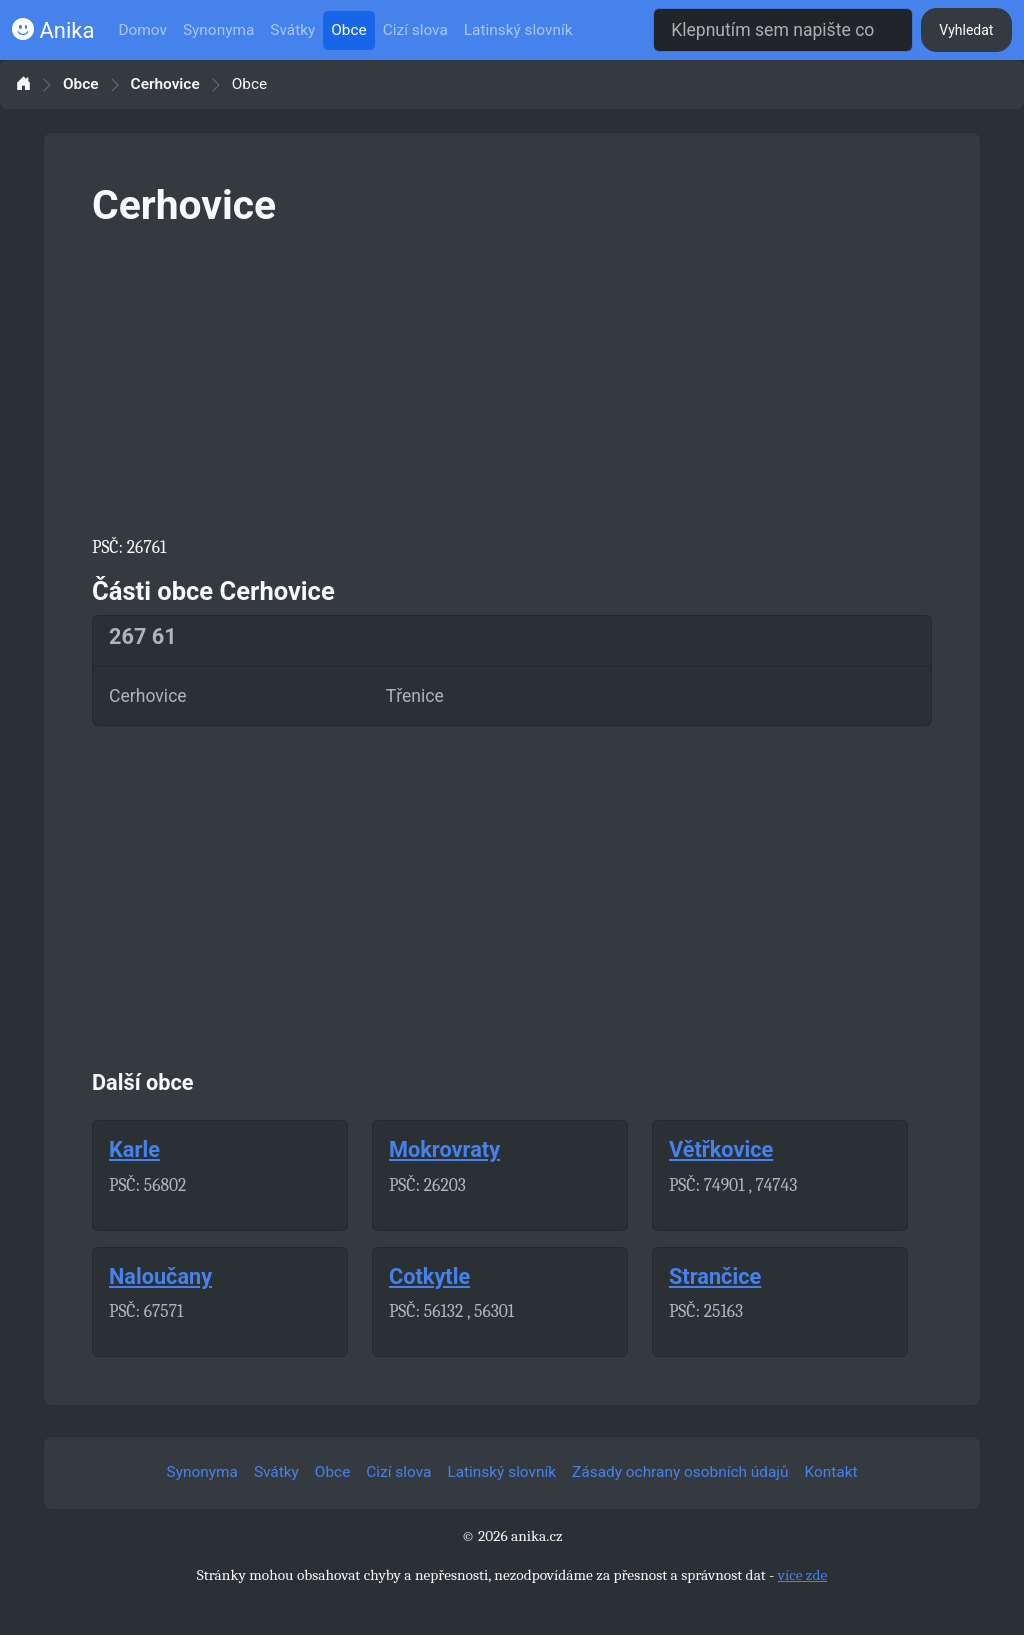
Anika (53, 30)
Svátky (292, 30)
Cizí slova (415, 30)
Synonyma (218, 30)
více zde (803, 1575)
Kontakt (831, 1472)
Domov (142, 30)
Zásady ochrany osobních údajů (680, 1472)
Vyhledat (966, 30)
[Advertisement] (512, 378)
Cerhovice (165, 84)
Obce (348, 30)
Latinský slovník (518, 30)
